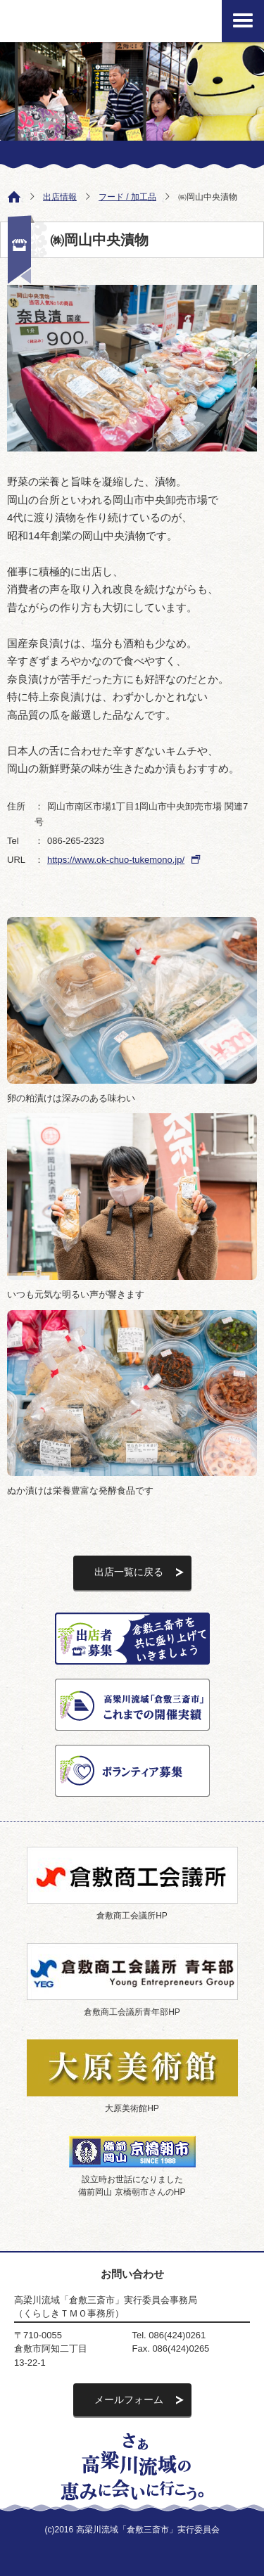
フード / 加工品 (127, 197)
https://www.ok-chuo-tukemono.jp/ (115, 859)
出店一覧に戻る (128, 1571)
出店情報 (60, 197)
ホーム (10, 195)
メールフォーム (128, 2399)
